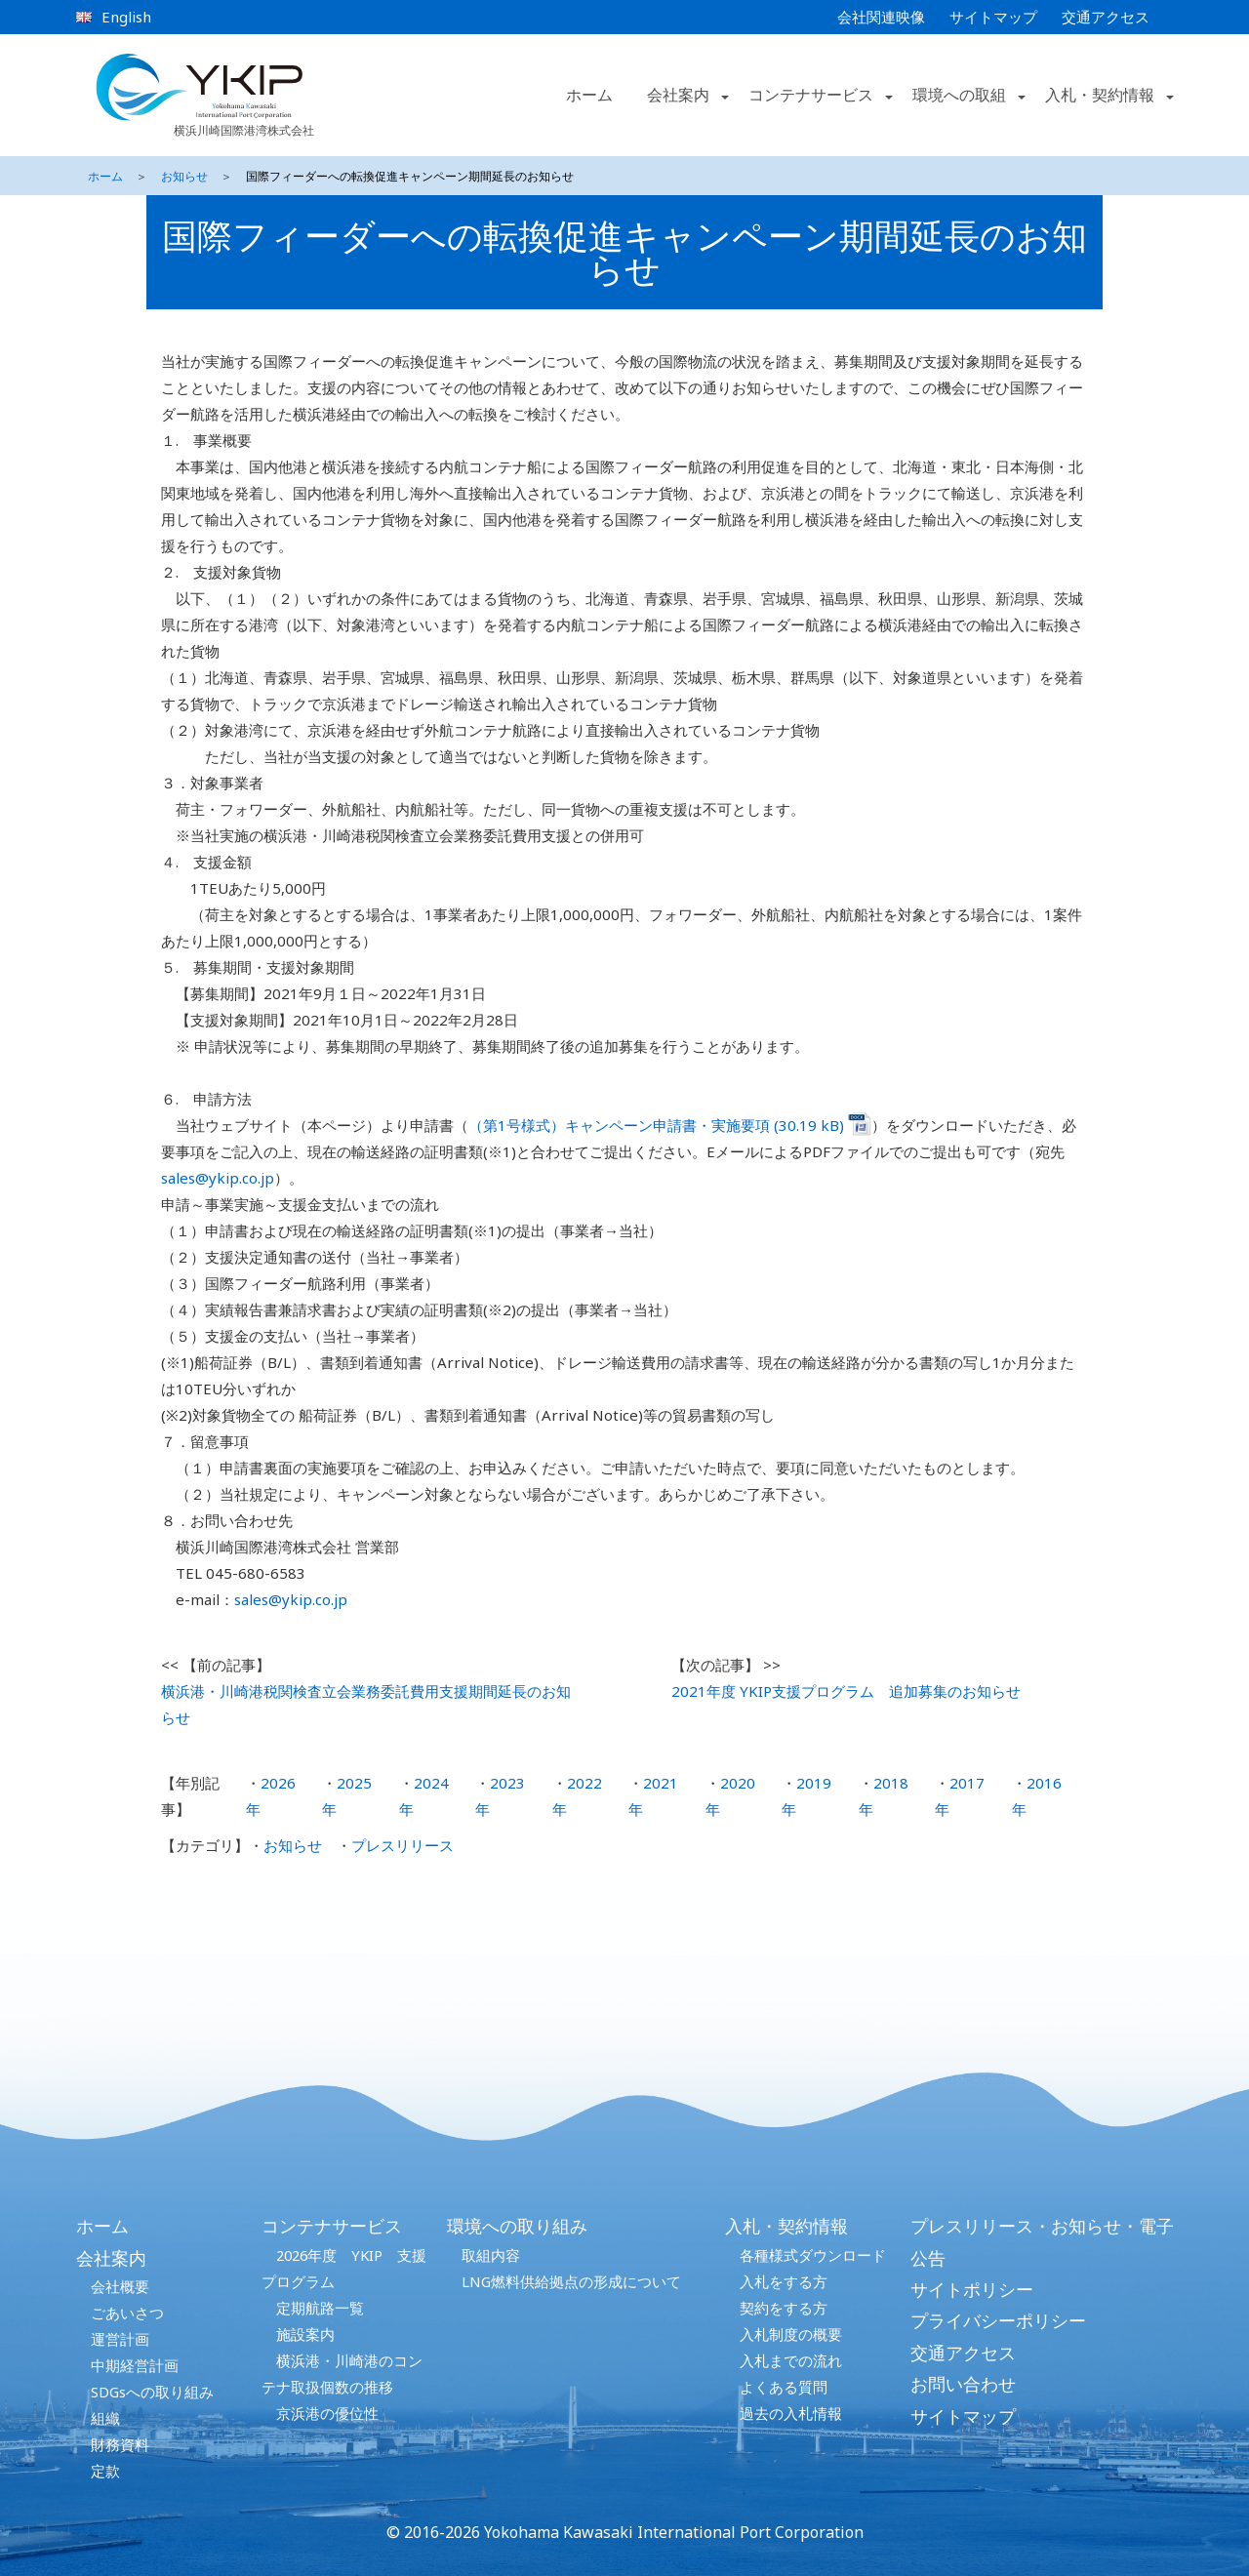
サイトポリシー (971, 2289)
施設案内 (305, 2334)
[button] (723, 95)
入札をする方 (783, 2281)
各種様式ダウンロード (813, 2255)
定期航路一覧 (320, 2307)
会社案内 (111, 2258)
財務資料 (120, 2444)
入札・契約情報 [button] (1099, 94)
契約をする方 (783, 2307)
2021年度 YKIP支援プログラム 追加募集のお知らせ (846, 1691)
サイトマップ (993, 16)
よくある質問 (783, 2386)
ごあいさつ (127, 2312)
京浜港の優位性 (327, 2413)
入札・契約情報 (786, 2225)
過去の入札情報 (791, 2413)
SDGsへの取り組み (152, 2391)
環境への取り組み (517, 2225)
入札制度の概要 (791, 2334)
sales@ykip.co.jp (217, 1177)
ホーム (589, 94)
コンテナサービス (332, 2225)
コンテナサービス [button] (810, 94)
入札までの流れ (791, 2360)
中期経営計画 (135, 2365)
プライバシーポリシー (998, 2320)
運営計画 (120, 2339)
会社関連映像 (881, 16)
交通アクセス (1105, 16)
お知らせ (184, 176)
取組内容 (491, 2255)
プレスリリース (402, 1845)
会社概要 (120, 2286)
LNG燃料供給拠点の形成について (571, 2281)
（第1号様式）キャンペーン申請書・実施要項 (621, 1125)
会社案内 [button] (678, 94)
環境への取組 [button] (959, 94)
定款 (105, 2470)
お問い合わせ (963, 2383)
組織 (105, 2418)
